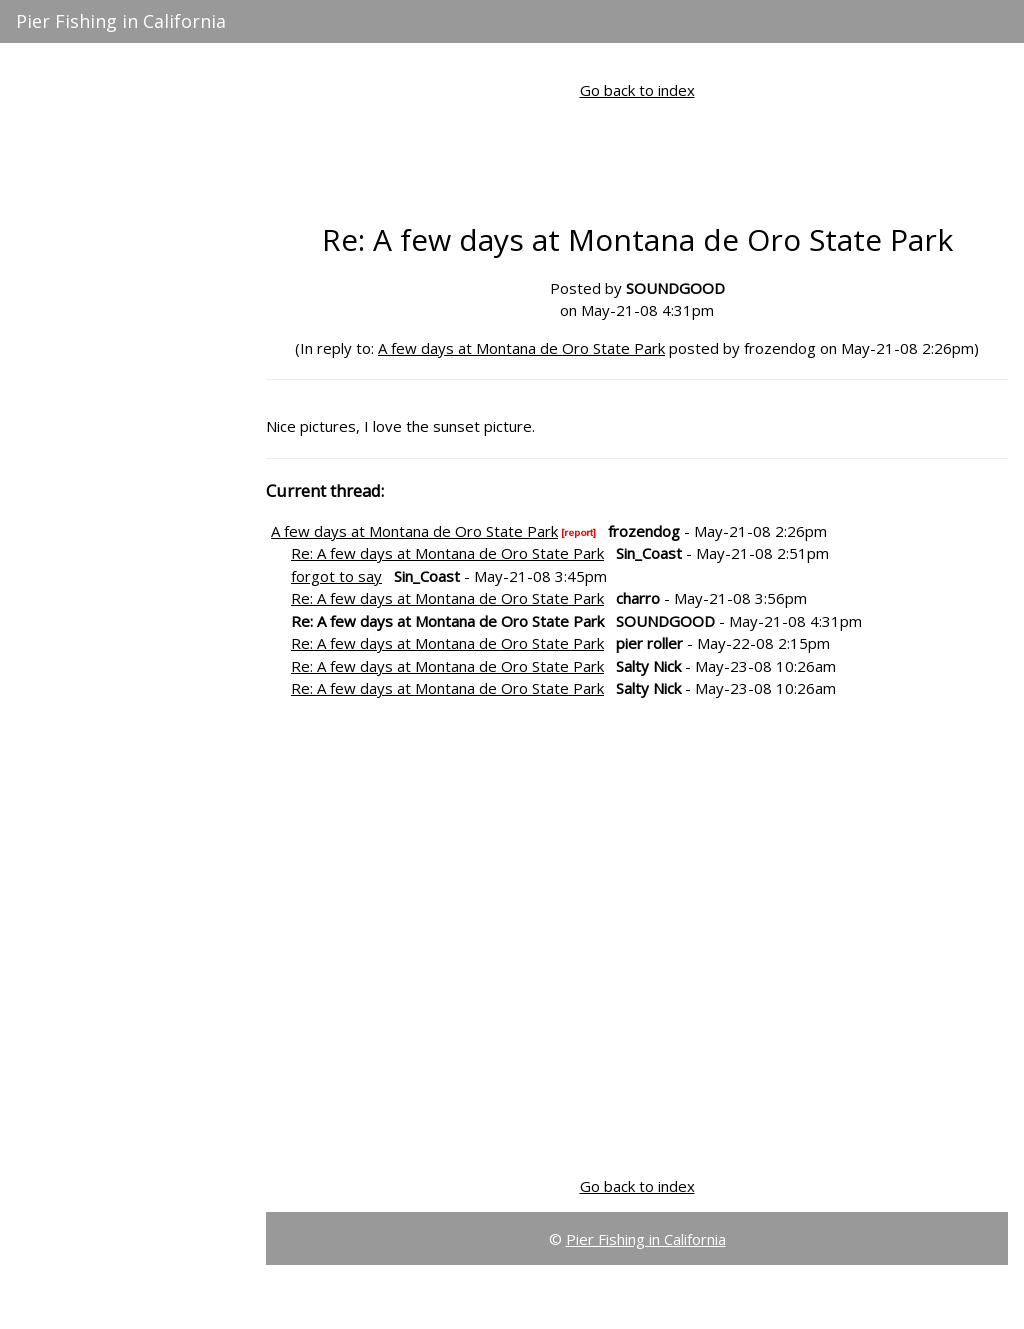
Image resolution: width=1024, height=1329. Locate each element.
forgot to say (336, 576)
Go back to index (637, 90)
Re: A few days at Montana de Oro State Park (447, 553)
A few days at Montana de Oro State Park (521, 348)
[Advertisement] (125, 480)
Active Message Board (94, 83)
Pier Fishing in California (121, 21)
